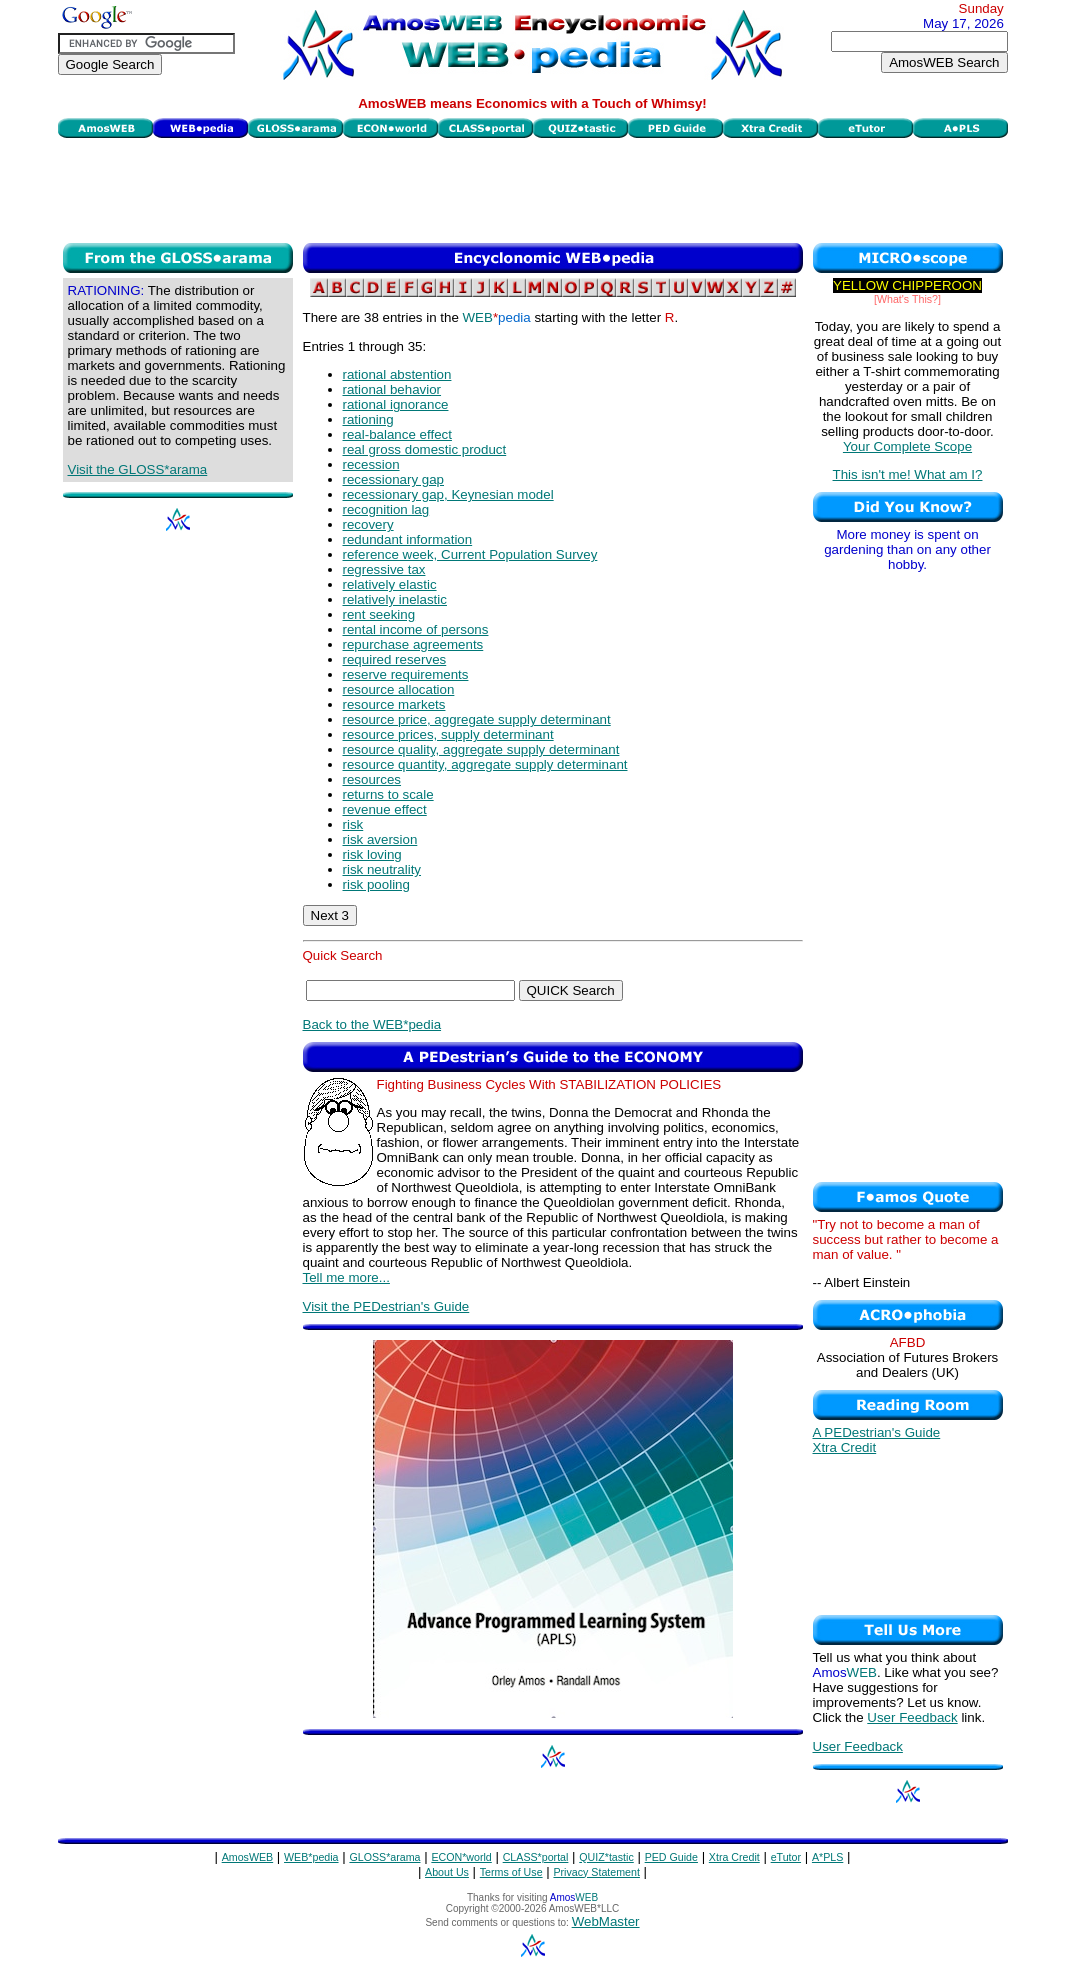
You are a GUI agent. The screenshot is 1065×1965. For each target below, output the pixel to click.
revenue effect (385, 809)
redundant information (408, 539)
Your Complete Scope (907, 446)
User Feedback (912, 1717)
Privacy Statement (596, 1872)
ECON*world (461, 1857)
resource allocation (399, 689)
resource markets (394, 704)
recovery (368, 524)
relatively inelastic (395, 599)
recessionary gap (394, 479)
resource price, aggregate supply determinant (477, 719)
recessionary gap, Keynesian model (448, 494)
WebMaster (606, 1921)
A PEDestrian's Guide (877, 1432)
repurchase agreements (413, 644)
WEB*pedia (311, 1857)
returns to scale (388, 794)
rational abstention (397, 374)
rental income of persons (416, 629)
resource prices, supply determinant (448, 734)
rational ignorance (396, 404)
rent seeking (379, 614)
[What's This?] (907, 299)
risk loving (372, 854)
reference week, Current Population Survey (470, 554)
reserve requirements (406, 674)
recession (371, 464)
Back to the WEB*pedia (372, 1024)
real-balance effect (397, 434)
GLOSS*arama (384, 1857)
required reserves (395, 659)
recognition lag (386, 509)
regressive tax (384, 569)
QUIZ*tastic (606, 1857)
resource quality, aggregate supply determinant (481, 749)
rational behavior (392, 389)
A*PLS (827, 1857)
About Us (447, 1872)
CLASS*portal (536, 1857)
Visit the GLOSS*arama (138, 469)
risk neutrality (382, 869)
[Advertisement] (533, 188)
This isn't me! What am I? (908, 474)
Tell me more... (346, 1277)
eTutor (786, 1857)
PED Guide (671, 1857)
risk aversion (380, 839)
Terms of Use (511, 1872)
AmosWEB (248, 1857)
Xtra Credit (845, 1447)
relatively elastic (390, 584)
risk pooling (376, 884)
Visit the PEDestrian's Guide (386, 1306)
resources (372, 779)
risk (353, 824)
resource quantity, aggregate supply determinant (485, 764)
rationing (368, 419)
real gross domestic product (425, 449)
